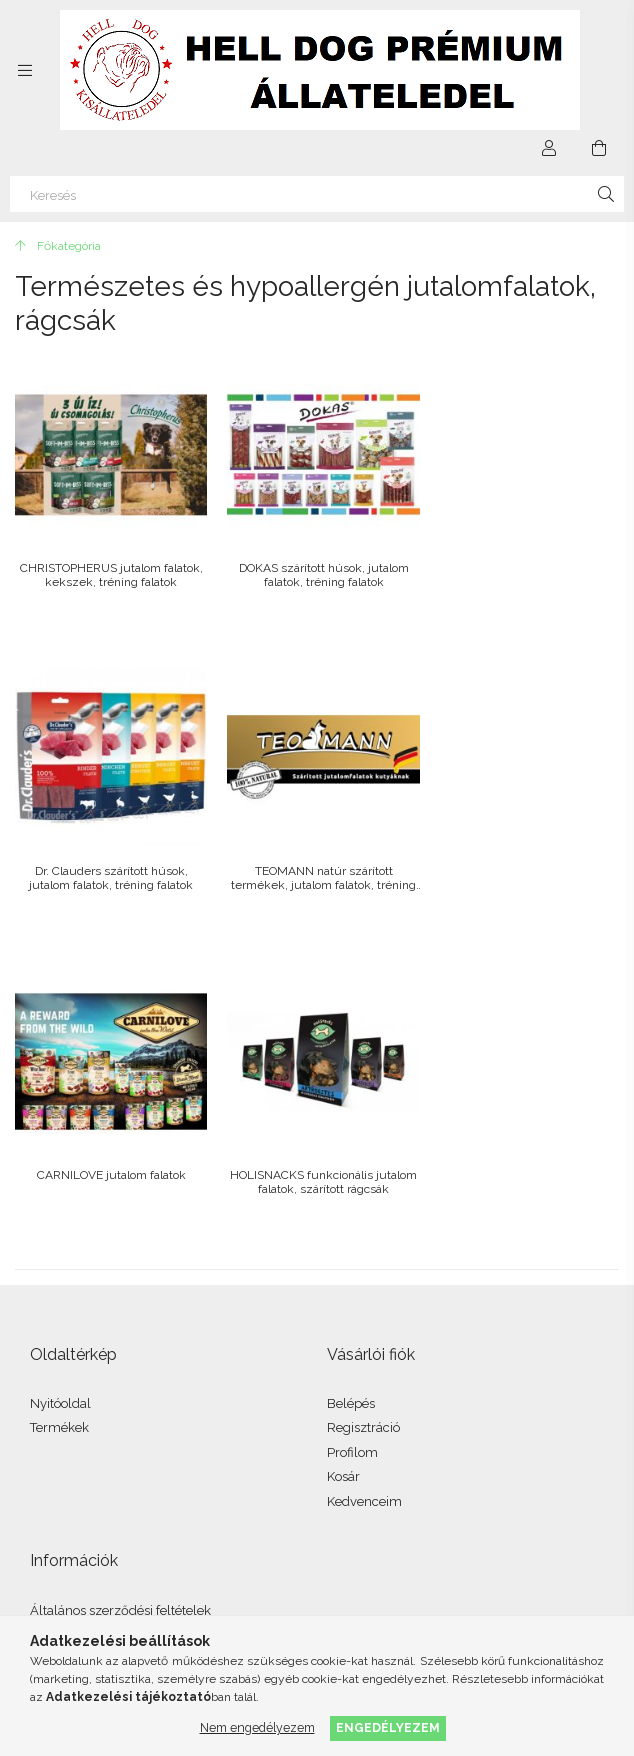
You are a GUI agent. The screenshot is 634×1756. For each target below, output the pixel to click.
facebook (47, 1493)
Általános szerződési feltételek (120, 1297)
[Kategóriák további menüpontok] (25, 70)
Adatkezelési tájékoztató (101, 1322)
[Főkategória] (58, 246)
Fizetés (51, 1346)
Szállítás (55, 1371)
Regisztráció (363, 1115)
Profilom (352, 1139)
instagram (91, 1493)
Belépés (351, 1090)
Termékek (59, 1115)
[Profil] (549, 148)
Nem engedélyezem (257, 1727)
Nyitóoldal (60, 1090)
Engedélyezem (388, 1727)
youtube (179, 1493)
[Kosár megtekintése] (599, 148)
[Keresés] (317, 194)
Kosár (343, 1164)
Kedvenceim (364, 1188)
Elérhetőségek (73, 1395)
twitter (135, 1493)
